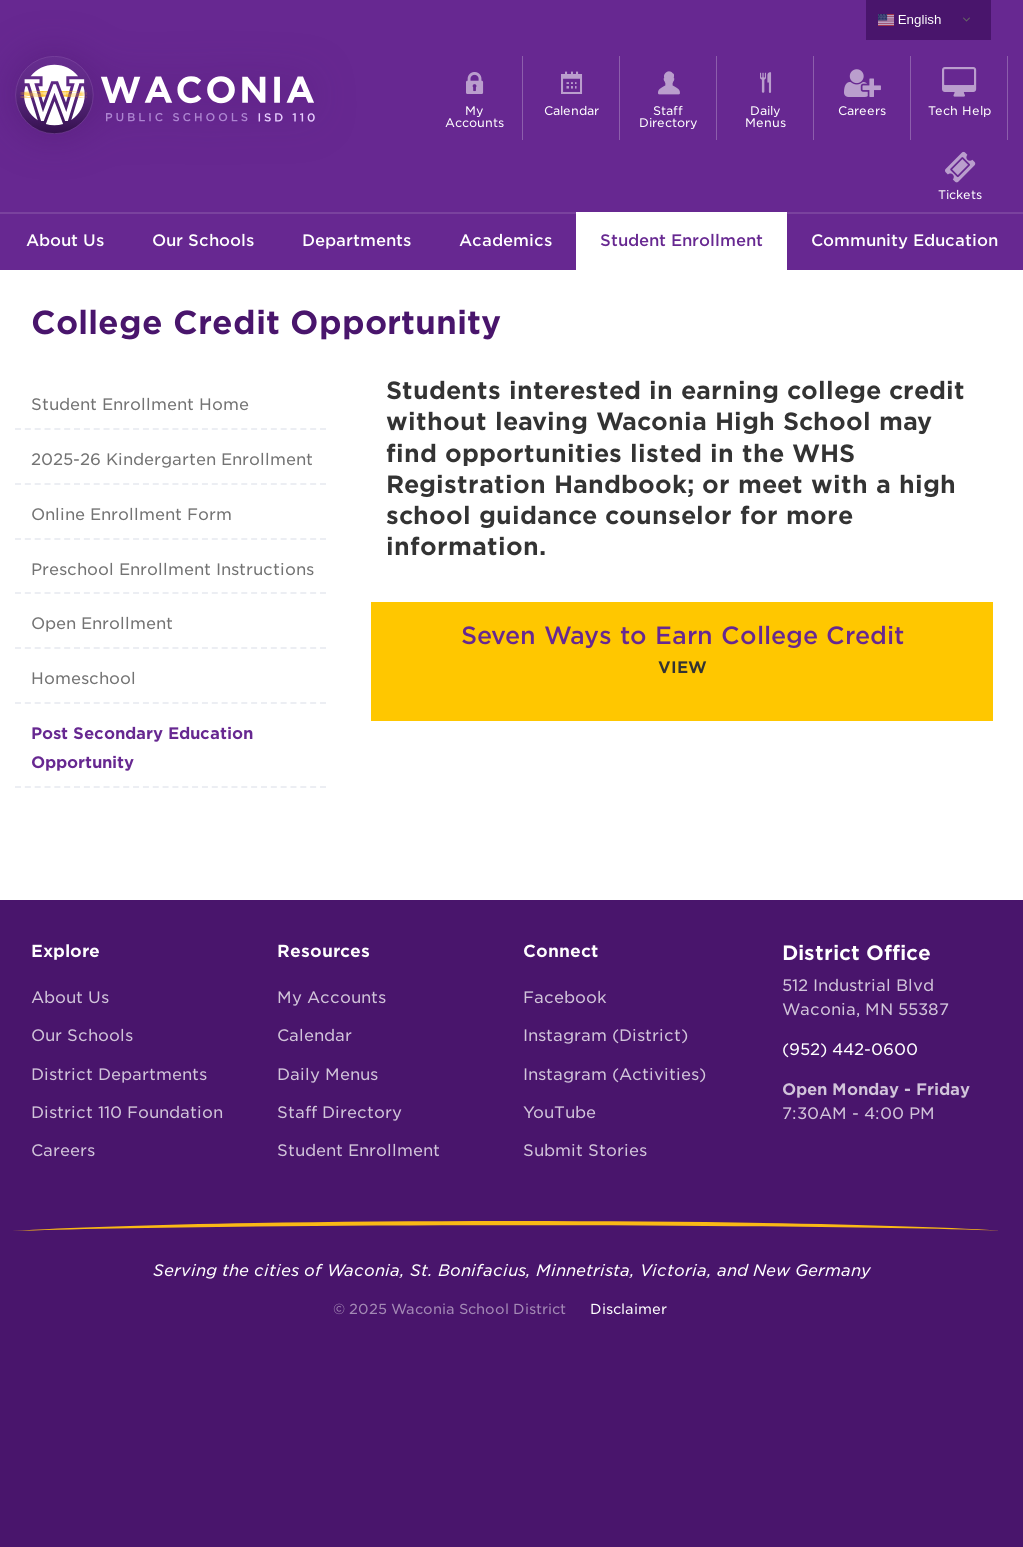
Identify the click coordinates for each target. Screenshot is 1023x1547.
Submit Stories (585, 1150)
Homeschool (83, 678)
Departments (356, 240)
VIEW (682, 667)
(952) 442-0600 (850, 1049)
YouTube (559, 1112)
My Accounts (331, 997)
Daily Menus (327, 1074)
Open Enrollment (102, 623)
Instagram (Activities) (614, 1074)
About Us (65, 240)
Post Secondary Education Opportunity (142, 748)
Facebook (565, 997)
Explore (65, 951)
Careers (63, 1150)
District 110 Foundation (127, 1112)
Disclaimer (628, 1309)
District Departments (119, 1074)
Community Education (904, 240)
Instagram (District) (605, 1035)
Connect (560, 951)
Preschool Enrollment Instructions (172, 569)
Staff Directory (339, 1112)
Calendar (314, 1035)
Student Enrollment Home (140, 404)
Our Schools (203, 240)
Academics (505, 240)
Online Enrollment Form (131, 514)
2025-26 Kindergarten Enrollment (172, 459)
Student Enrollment (681, 240)
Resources (323, 951)
